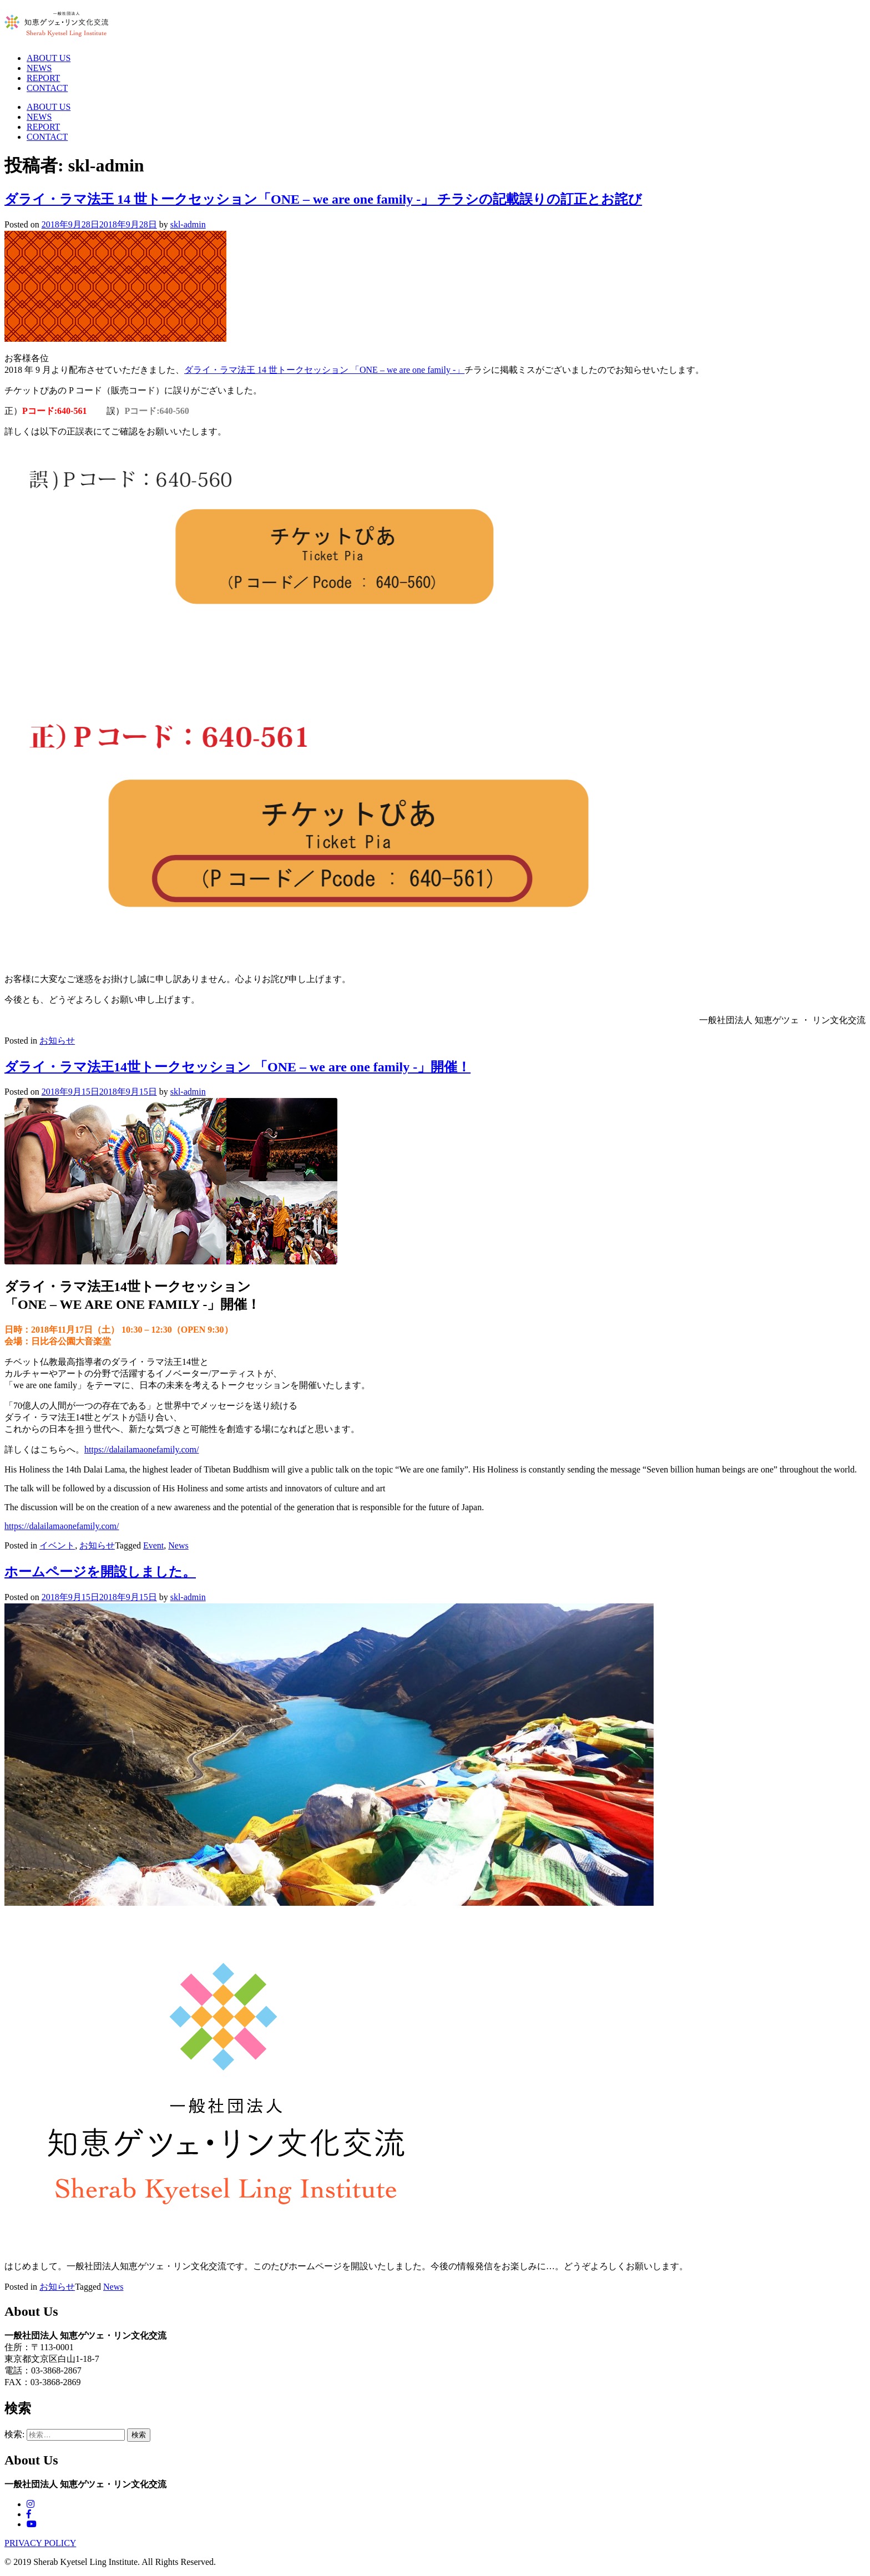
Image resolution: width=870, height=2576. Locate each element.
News (178, 1545)
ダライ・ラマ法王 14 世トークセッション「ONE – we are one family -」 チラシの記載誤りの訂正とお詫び (323, 199)
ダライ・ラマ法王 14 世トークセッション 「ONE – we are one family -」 (324, 369)
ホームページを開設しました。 (100, 1572)
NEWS (39, 68)
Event (153, 1545)
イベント (57, 1545)
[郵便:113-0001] (435, 2371)
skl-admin (188, 224)
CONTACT (47, 88)
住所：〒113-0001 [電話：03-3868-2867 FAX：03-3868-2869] (39, 2347)
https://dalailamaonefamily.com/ (141, 1449)
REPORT (43, 78)
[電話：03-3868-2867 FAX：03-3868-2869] (435, 2336)
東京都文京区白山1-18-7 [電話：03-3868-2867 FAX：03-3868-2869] (51, 2359)
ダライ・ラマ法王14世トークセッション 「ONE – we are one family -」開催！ (237, 1067)
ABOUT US (48, 58)
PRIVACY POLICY (40, 2543)
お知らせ (57, 1040)
